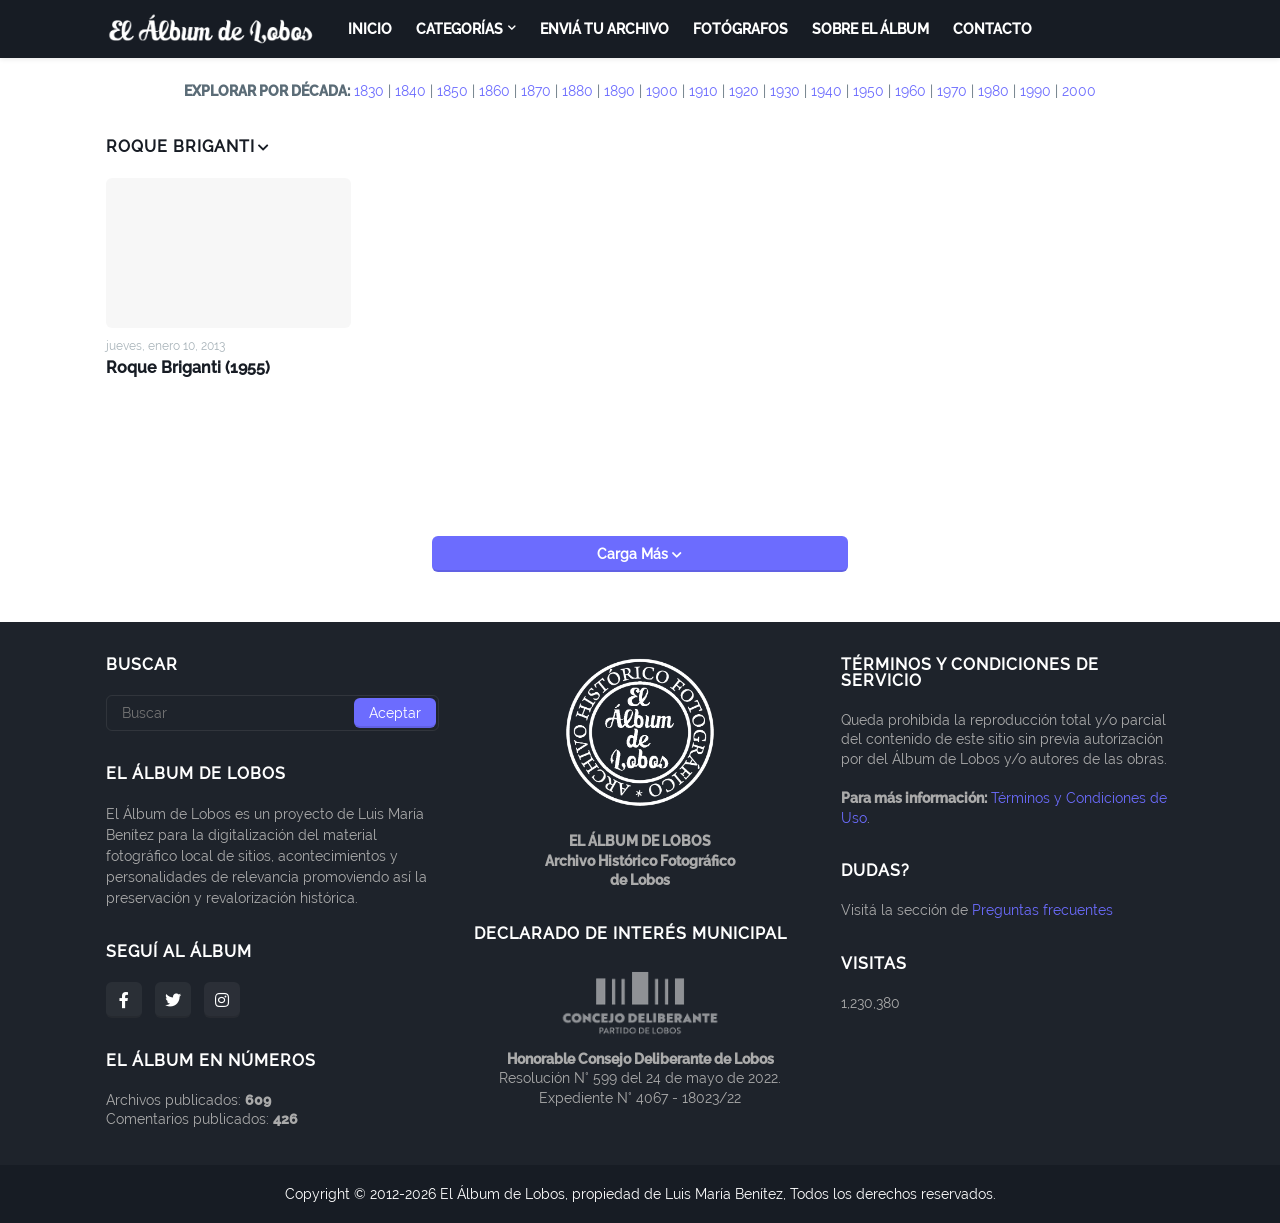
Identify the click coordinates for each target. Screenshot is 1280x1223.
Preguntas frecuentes (1042, 910)
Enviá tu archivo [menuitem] (604, 29)
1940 (826, 91)
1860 (494, 91)
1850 (452, 91)
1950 (868, 91)
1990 (1035, 91)
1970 (952, 91)
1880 (577, 91)
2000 (1079, 91)
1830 (369, 91)
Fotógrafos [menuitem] (740, 29)
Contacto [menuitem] (992, 29)
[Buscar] (272, 713)
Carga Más (634, 554)
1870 (536, 91)
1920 (744, 91)
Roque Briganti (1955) (188, 367)
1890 (619, 91)
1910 (703, 91)
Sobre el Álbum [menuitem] (870, 29)
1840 (410, 91)
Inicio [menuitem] (370, 29)
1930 (785, 91)
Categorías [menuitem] (459, 29)
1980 (993, 91)
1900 (662, 91)
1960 (910, 91)
